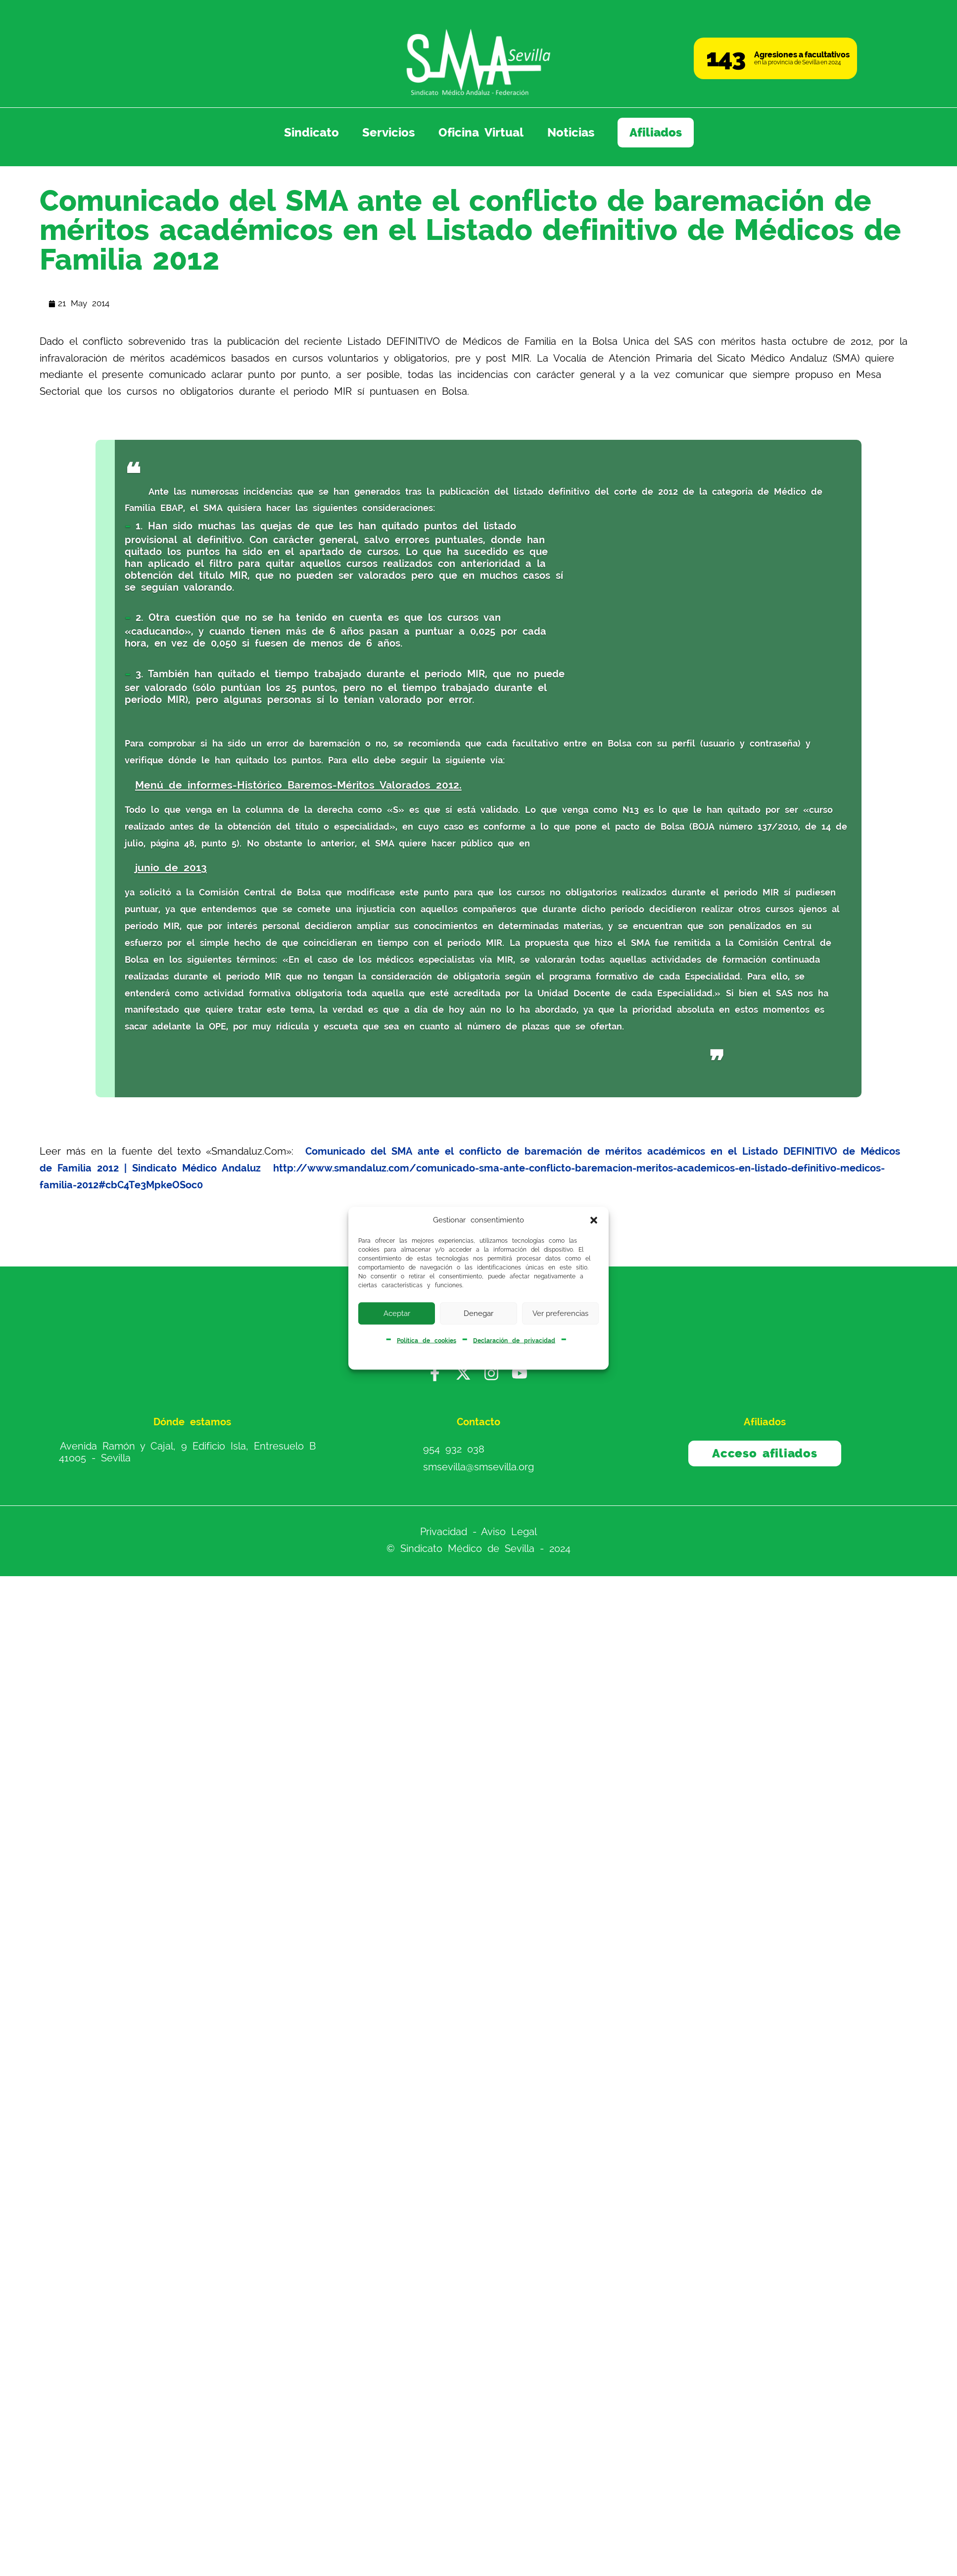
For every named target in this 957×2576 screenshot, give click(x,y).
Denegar (478, 1313)
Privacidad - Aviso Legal (478, 1532)
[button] (594, 1220)
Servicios (388, 133)
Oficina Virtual (481, 133)
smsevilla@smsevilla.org (478, 1467)
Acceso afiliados (764, 1453)
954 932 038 (453, 1449)
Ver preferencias (560, 1313)
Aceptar (396, 1313)
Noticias (570, 133)
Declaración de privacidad (514, 1340)
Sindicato (311, 133)
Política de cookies (426, 1340)
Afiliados (655, 133)
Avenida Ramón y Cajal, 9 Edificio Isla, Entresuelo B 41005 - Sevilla (187, 1452)
